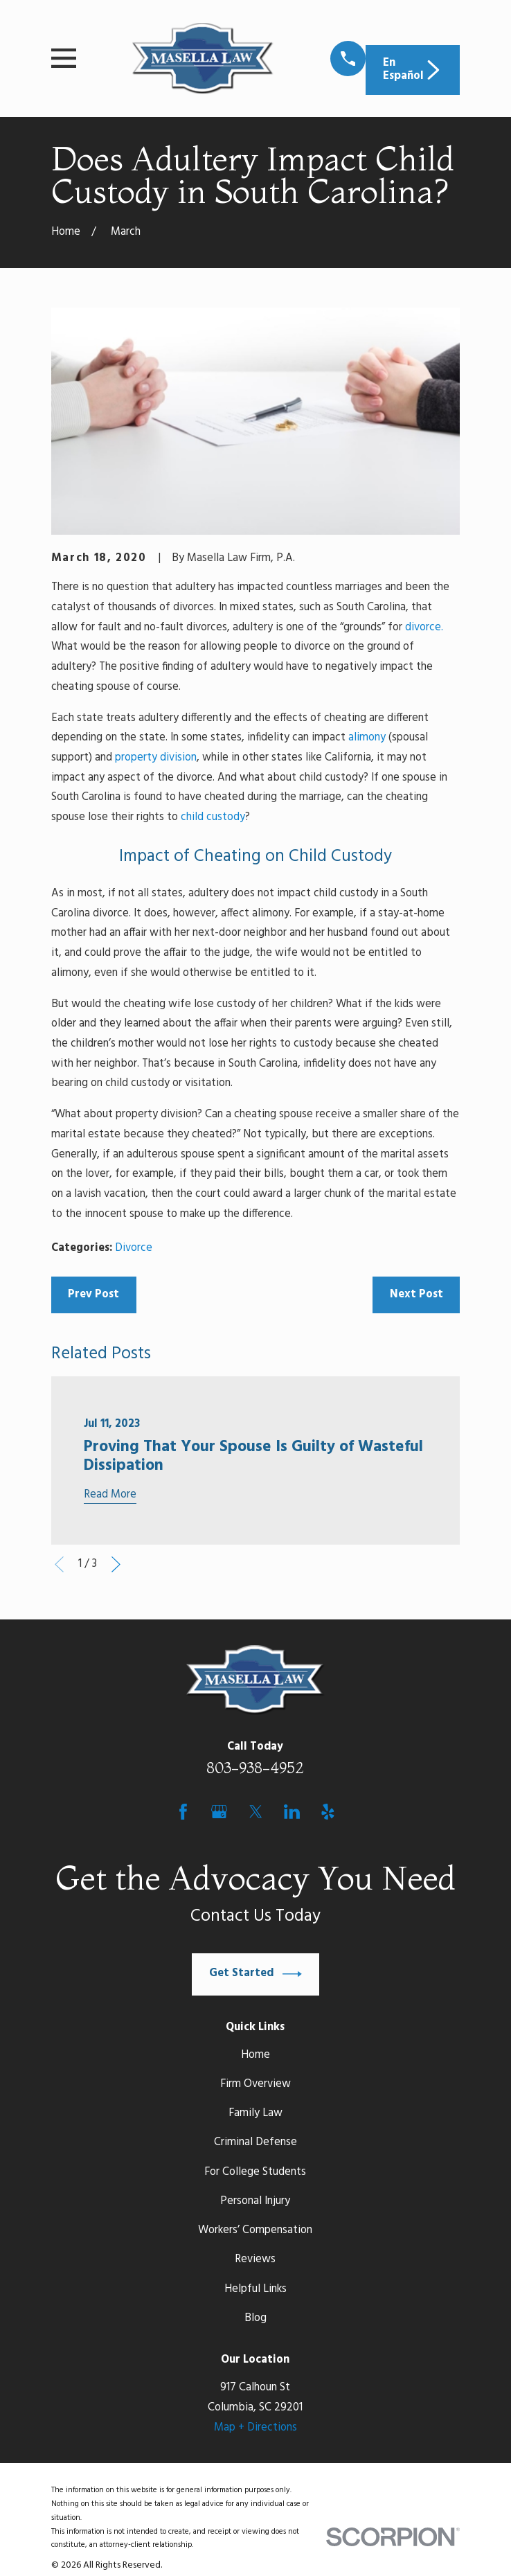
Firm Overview (255, 2084)
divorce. (424, 628)
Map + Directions (255, 2428)
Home (255, 2055)
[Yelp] (328, 1812)
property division (156, 758)
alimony (367, 738)
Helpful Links (255, 2289)
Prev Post (93, 1295)
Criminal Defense (255, 2142)
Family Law (255, 2113)
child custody (213, 817)
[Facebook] (183, 1812)
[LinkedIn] (292, 1812)
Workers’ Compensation (255, 2230)
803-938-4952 (255, 1768)
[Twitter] (256, 1812)
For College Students (255, 2172)
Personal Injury (255, 2201)
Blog (255, 2318)
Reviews (255, 2259)
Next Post (416, 1295)
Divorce (133, 1248)
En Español (413, 70)
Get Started (255, 1974)
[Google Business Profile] (219, 1812)
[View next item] (116, 1564)
